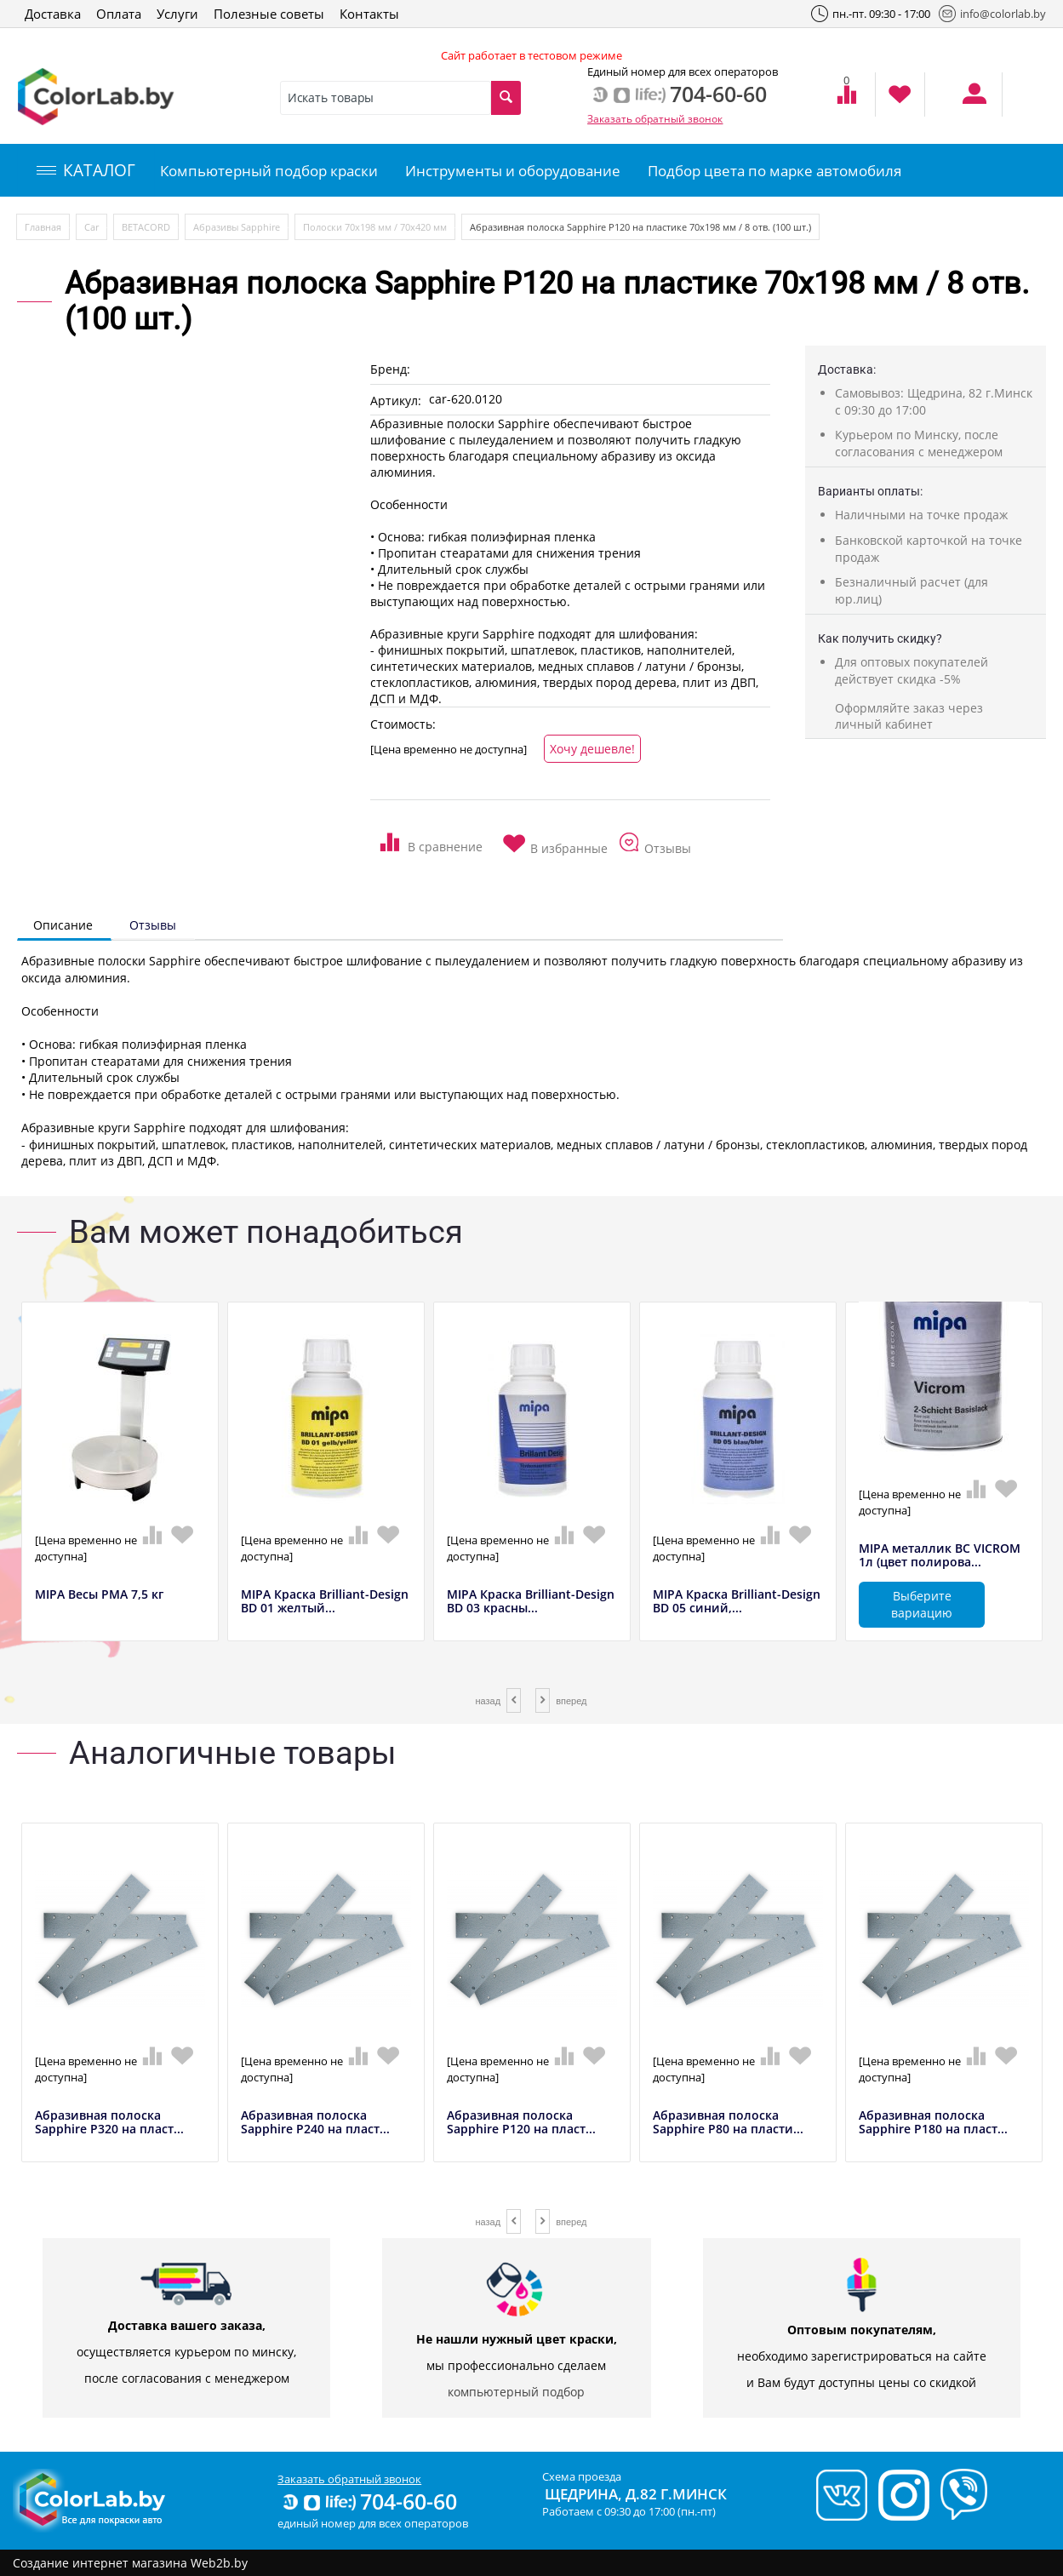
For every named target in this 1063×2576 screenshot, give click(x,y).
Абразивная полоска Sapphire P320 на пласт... (109, 2123)
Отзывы (152, 925)
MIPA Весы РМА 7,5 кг (99, 1595)
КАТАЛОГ (86, 170)
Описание (63, 925)
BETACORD (146, 226)
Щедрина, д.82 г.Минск (636, 2494)
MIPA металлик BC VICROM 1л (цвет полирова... (939, 1556)
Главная (43, 226)
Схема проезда (581, 2476)
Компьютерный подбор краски (269, 170)
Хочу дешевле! (592, 749)
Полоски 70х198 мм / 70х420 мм (375, 226)
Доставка (53, 13)
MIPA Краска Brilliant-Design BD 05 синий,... (736, 1602)
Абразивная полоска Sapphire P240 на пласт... (315, 2123)
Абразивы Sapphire (236, 226)
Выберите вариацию (921, 1604)
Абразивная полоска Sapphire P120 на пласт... (521, 2123)
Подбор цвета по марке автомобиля (774, 170)
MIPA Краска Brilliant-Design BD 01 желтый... (325, 1602)
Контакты (369, 13)
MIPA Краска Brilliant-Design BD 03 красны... (530, 1602)
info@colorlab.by (992, 13)
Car (91, 226)
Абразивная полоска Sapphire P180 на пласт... (933, 2123)
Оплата (118, 13)
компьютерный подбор (516, 2392)
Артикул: (395, 400)
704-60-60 (368, 2501)
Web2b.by (219, 2563)
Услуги (177, 13)
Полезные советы (269, 13)
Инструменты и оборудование (512, 170)
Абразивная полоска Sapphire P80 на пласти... (728, 2123)
